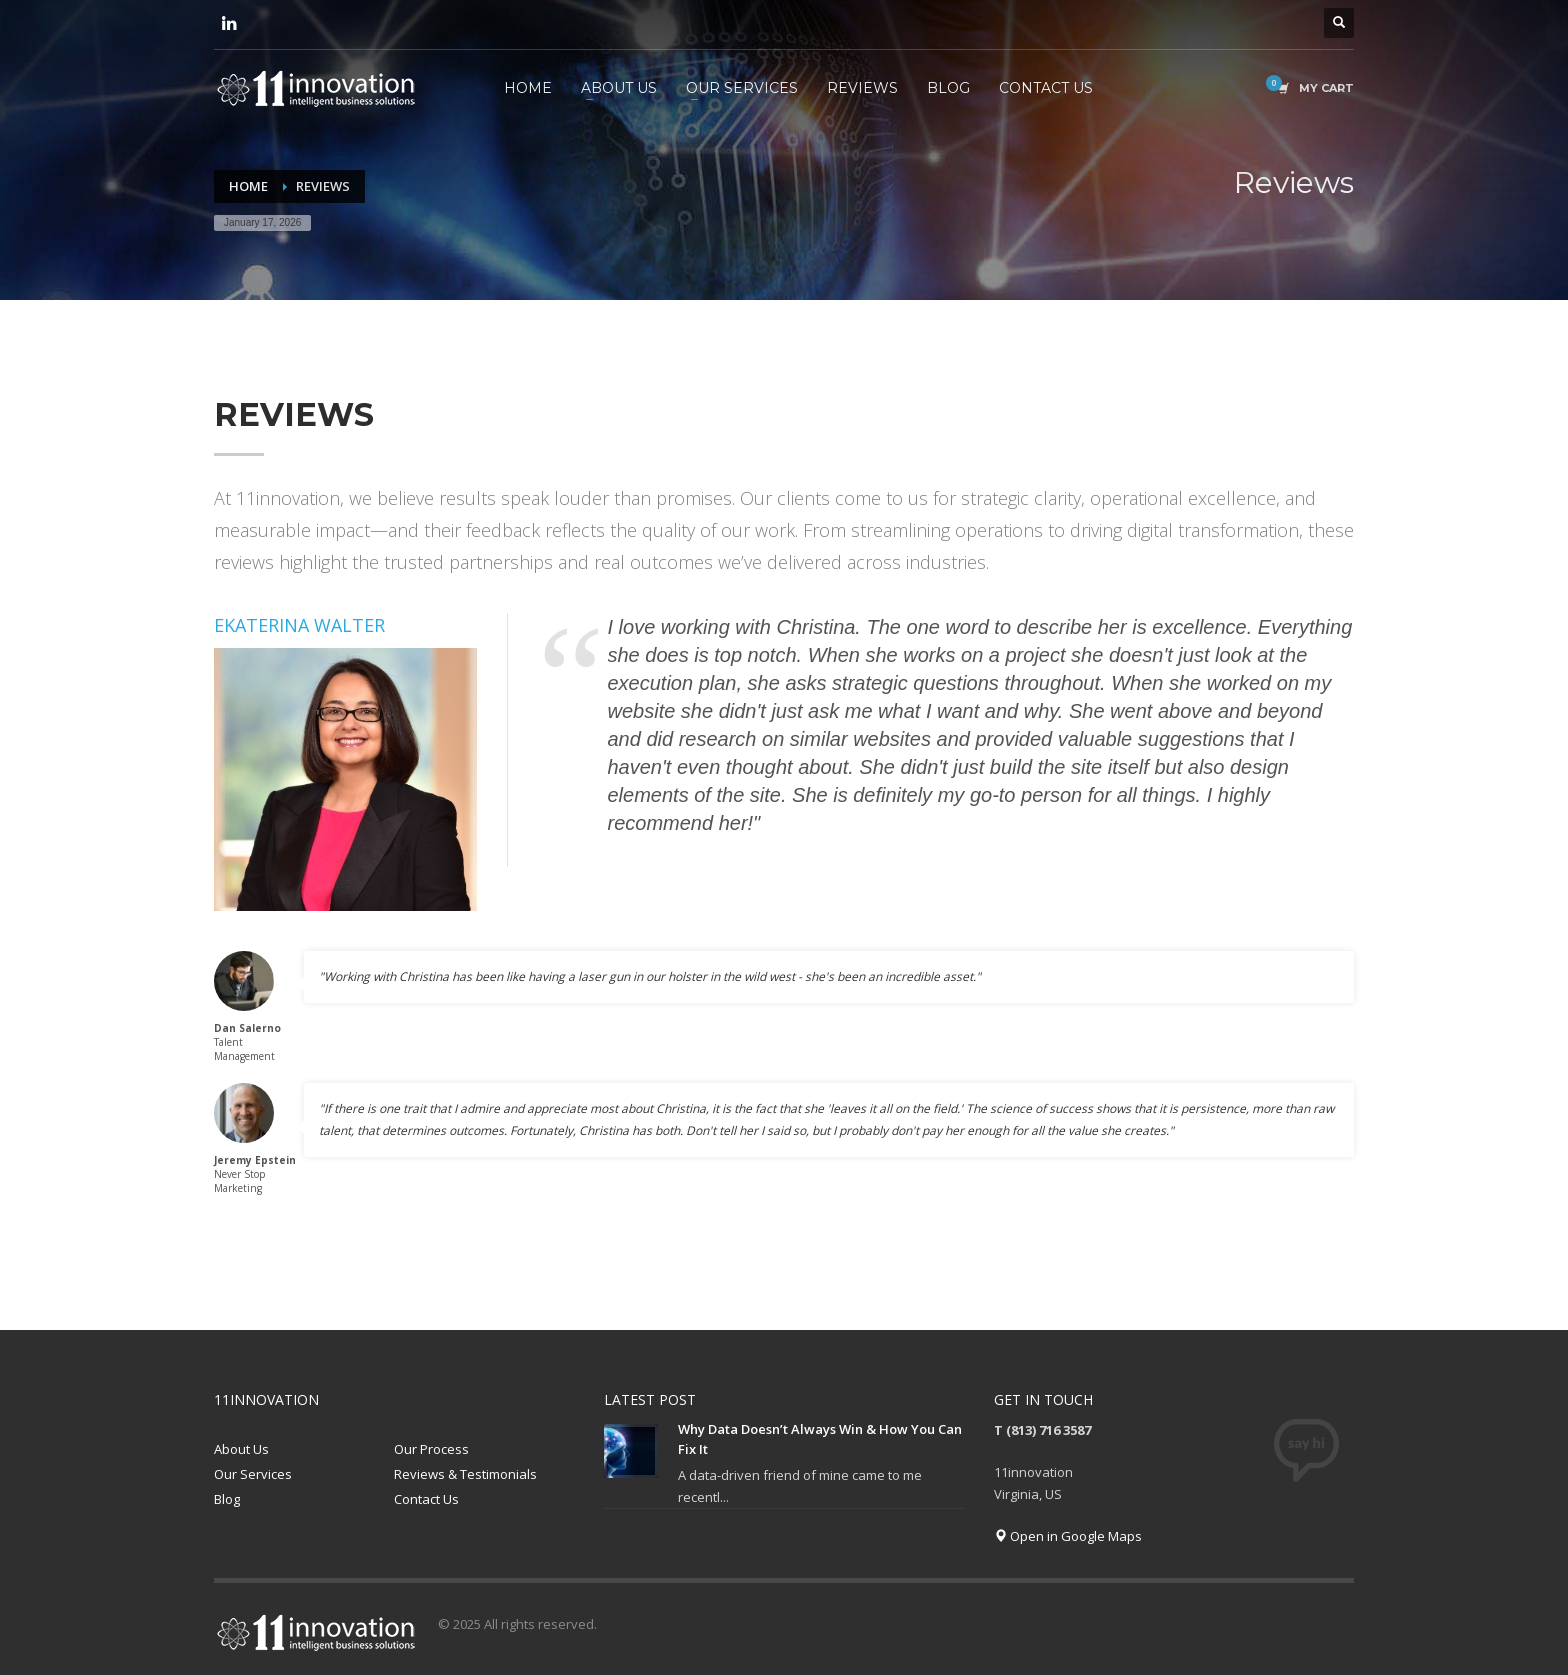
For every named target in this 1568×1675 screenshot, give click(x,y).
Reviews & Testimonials (465, 1474)
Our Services (253, 1474)
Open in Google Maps (1068, 1536)
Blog (227, 1499)
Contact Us (426, 1499)
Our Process (431, 1449)
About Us (241, 1449)
